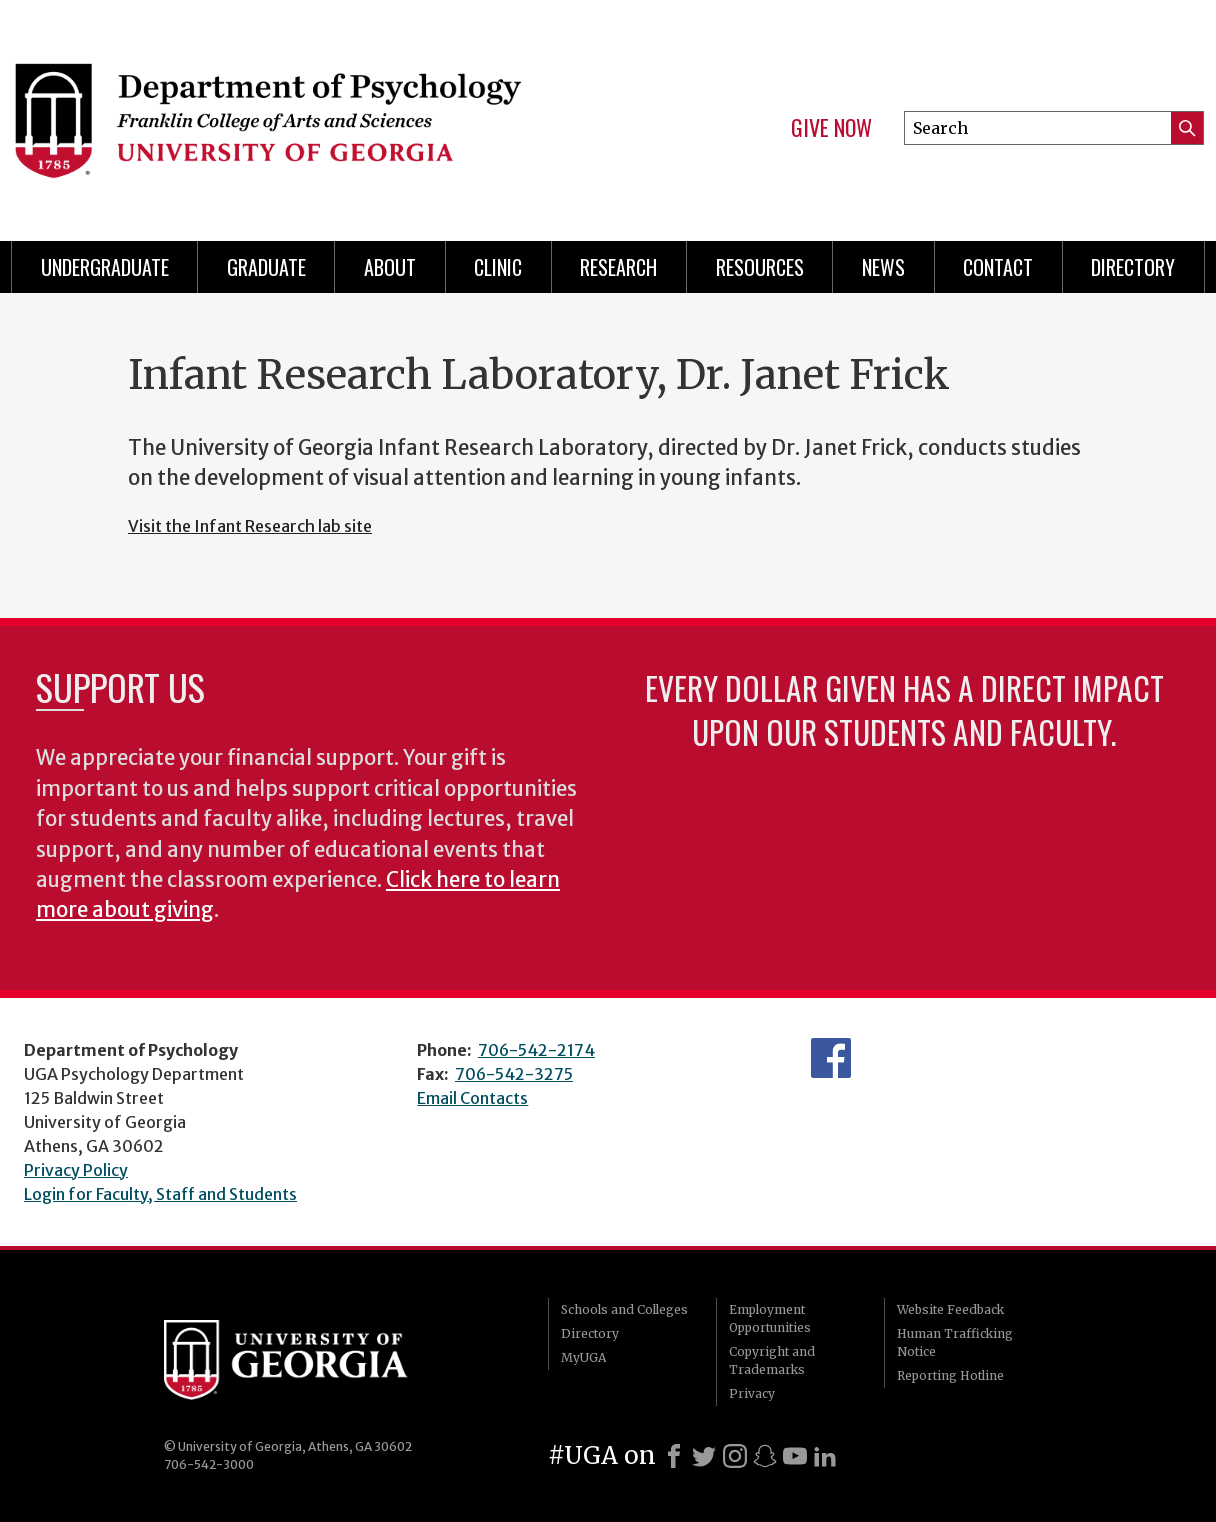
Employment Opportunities (770, 1318)
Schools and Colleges (624, 1309)
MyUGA (583, 1357)
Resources (760, 267)
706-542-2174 (536, 1050)
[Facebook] (674, 1456)
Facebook (831, 1058)
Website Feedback (950, 1309)
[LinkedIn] (825, 1456)
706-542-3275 (514, 1074)
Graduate (266, 267)
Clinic (498, 267)
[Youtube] (795, 1456)
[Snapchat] (765, 1456)
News (883, 267)
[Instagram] (735, 1456)
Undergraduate (105, 267)
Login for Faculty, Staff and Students (160, 1194)
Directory (590, 1333)
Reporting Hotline (950, 1375)
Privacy (752, 1393)
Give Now (831, 128)
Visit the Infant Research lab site (250, 526)
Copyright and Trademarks (772, 1360)
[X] (704, 1456)
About (390, 267)
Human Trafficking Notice (955, 1342)
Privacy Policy (76, 1170)
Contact (998, 267)
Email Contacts (472, 1098)
